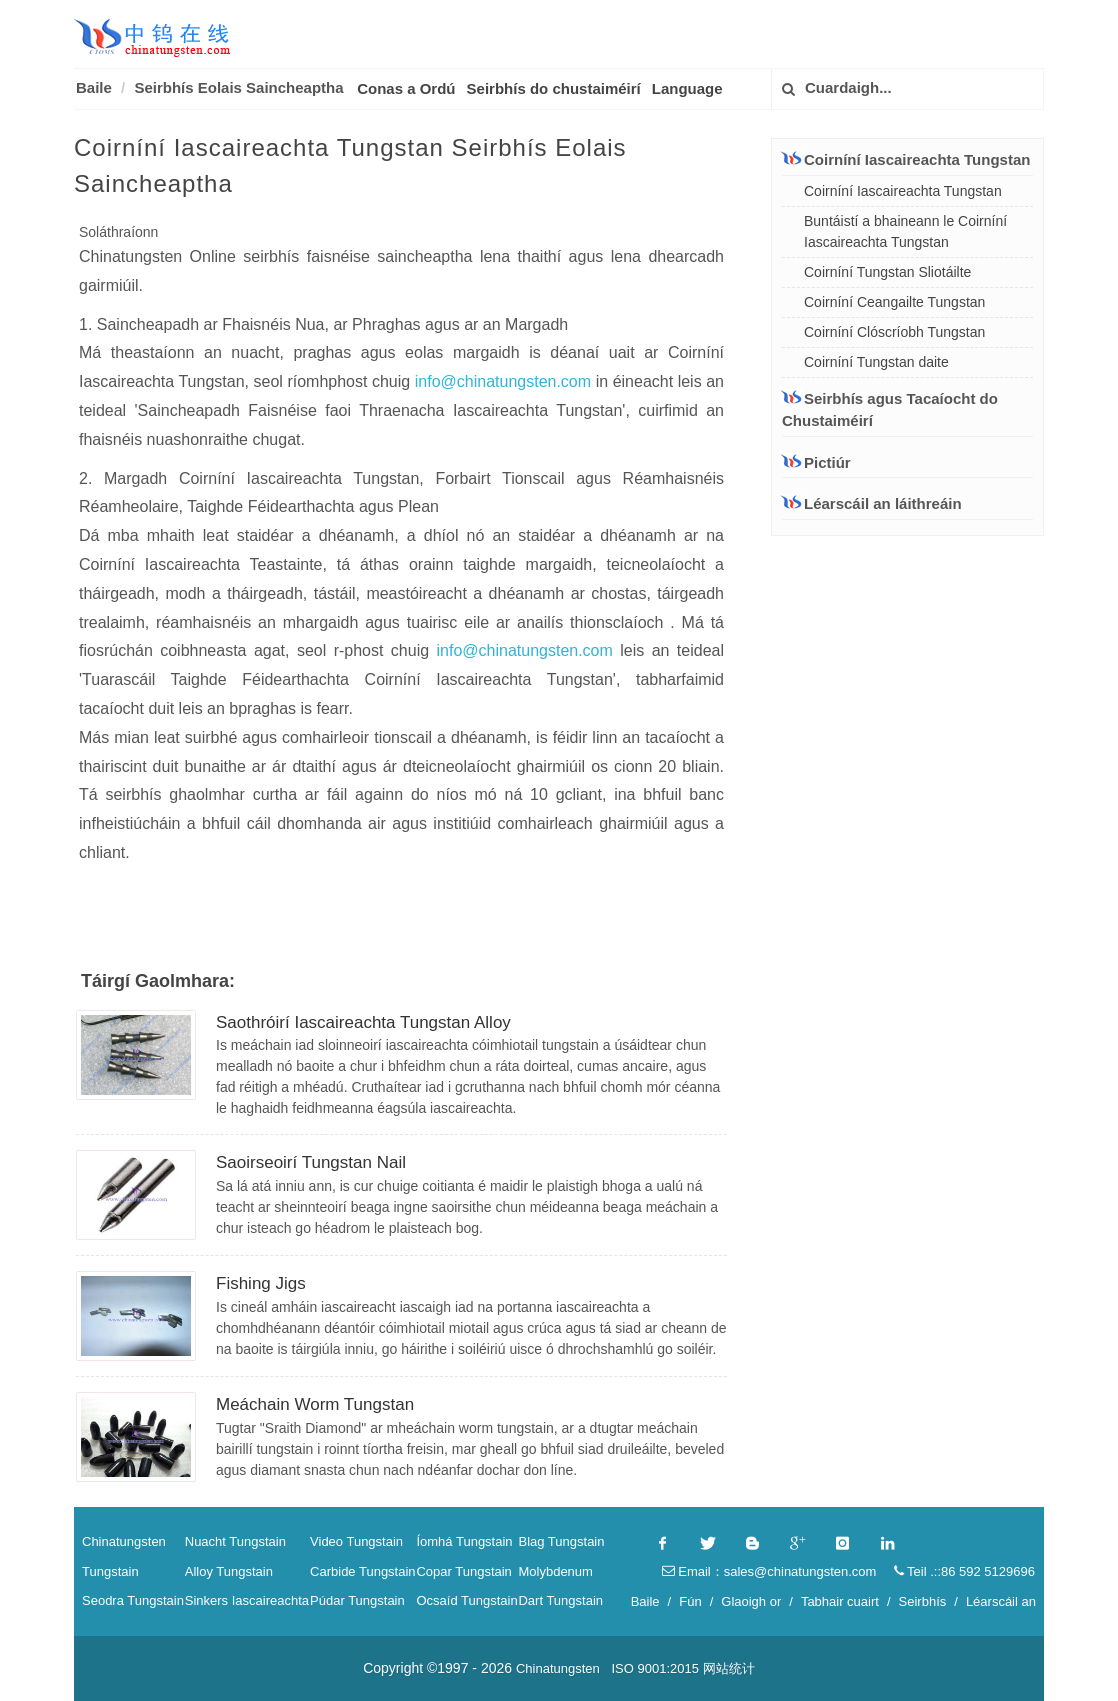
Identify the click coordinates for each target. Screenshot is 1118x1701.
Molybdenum (555, 1571)
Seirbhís (923, 1601)
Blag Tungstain (561, 1541)
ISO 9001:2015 (654, 1668)
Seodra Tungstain (133, 1600)
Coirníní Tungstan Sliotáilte (887, 272)
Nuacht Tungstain (235, 1541)
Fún (690, 1601)
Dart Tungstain (560, 1600)
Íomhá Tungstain (464, 1541)
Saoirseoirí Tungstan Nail (311, 1162)
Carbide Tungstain (363, 1571)
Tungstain (110, 1571)
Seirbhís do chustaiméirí (554, 88)
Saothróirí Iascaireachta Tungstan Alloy (363, 1022)
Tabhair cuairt (840, 1601)
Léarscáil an (1001, 1601)
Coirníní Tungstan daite (876, 362)
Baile (94, 87)
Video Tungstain (356, 1541)
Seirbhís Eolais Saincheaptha (238, 87)
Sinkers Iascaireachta (247, 1600)
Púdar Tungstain (357, 1600)
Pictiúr (816, 462)
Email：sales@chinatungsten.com (769, 1571)
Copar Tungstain (463, 1571)
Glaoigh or (751, 1601)
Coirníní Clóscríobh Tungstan (894, 332)
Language (687, 88)
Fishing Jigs (261, 1283)
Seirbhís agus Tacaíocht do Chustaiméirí (890, 409)
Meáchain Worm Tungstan (315, 1404)
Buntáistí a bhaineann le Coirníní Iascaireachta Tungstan (905, 231)
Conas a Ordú (406, 88)
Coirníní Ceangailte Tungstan (894, 302)
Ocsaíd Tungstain (466, 1600)
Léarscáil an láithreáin (872, 503)
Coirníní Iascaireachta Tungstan (906, 159)
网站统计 (729, 1668)
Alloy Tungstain (229, 1571)
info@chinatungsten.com (505, 381)
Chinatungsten (124, 1541)
